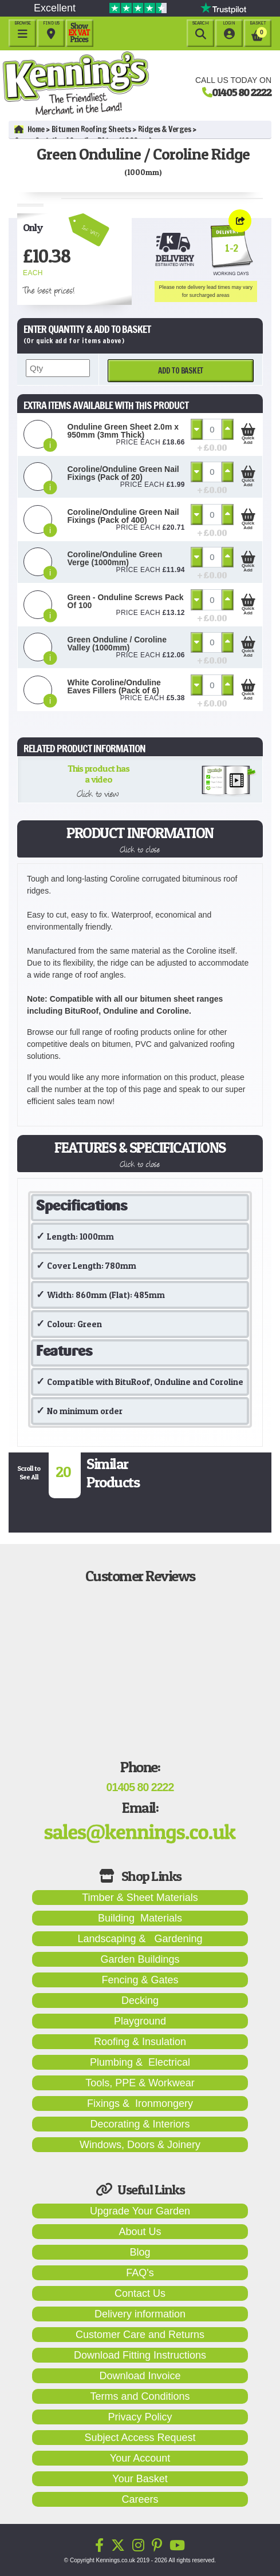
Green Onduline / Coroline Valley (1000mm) (117, 643)
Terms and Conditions (140, 2396)
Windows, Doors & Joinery (140, 2144)
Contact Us (140, 2293)
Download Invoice (139, 2375)
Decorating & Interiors (140, 2124)
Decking (140, 2000)
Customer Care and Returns (140, 2334)
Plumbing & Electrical (140, 2062)
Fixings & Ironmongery (140, 2103)
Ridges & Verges (164, 129)
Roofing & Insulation (140, 2041)
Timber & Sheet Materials (140, 1897)
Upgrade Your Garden (140, 2211)
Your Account (140, 2458)
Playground (140, 2021)
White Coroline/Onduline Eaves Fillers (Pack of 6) (114, 686)
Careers (139, 2499)
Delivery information (140, 2314)
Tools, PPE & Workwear (140, 2083)
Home (29, 129)
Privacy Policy (140, 2417)
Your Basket (139, 2478)
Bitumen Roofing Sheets (91, 129)
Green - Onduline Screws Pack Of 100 (126, 601)
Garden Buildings (139, 1959)
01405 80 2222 (241, 92)
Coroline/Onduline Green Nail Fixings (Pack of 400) (123, 516)
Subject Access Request (139, 2437)
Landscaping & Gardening (139, 1938)
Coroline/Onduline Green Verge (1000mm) (115, 558)
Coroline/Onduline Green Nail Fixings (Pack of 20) (123, 473)
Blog (139, 2252)
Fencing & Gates (139, 1980)
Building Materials (140, 1918)
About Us (140, 2231)
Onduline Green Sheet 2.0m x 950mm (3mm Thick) (123, 430)
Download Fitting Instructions (140, 2355)
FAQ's (139, 2273)
